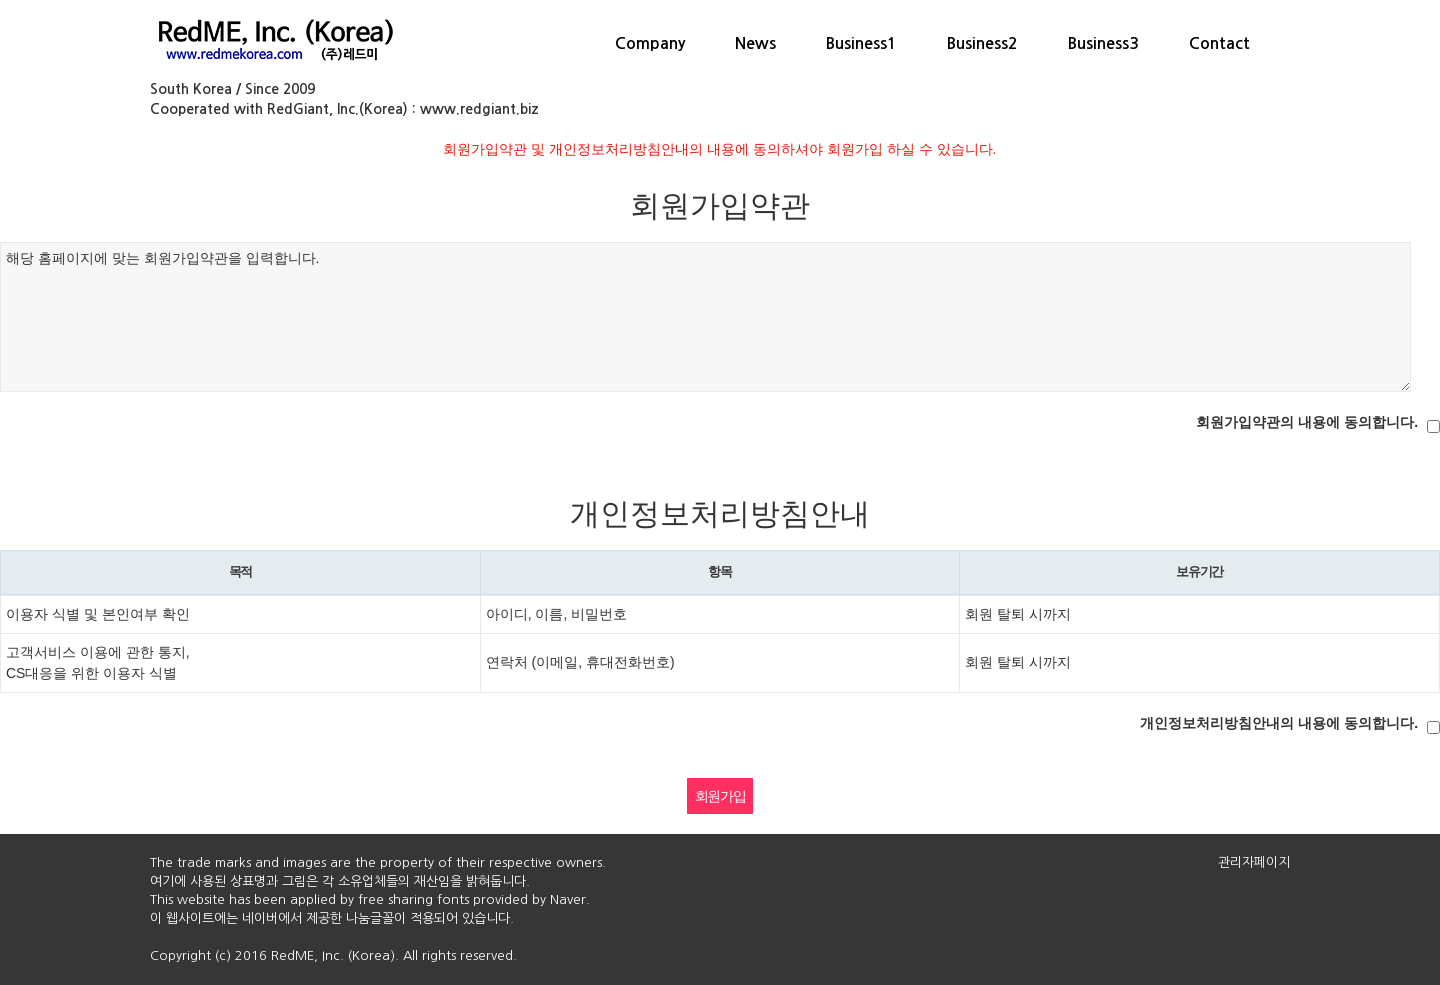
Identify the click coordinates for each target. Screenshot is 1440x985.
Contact (1219, 43)
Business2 (982, 43)
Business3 (1103, 43)
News (755, 43)
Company (650, 43)
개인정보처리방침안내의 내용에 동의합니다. (1279, 723)
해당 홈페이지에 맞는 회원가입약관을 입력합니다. (705, 317)
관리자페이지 (1254, 862)
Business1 (861, 43)
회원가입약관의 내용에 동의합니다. (1307, 422)
